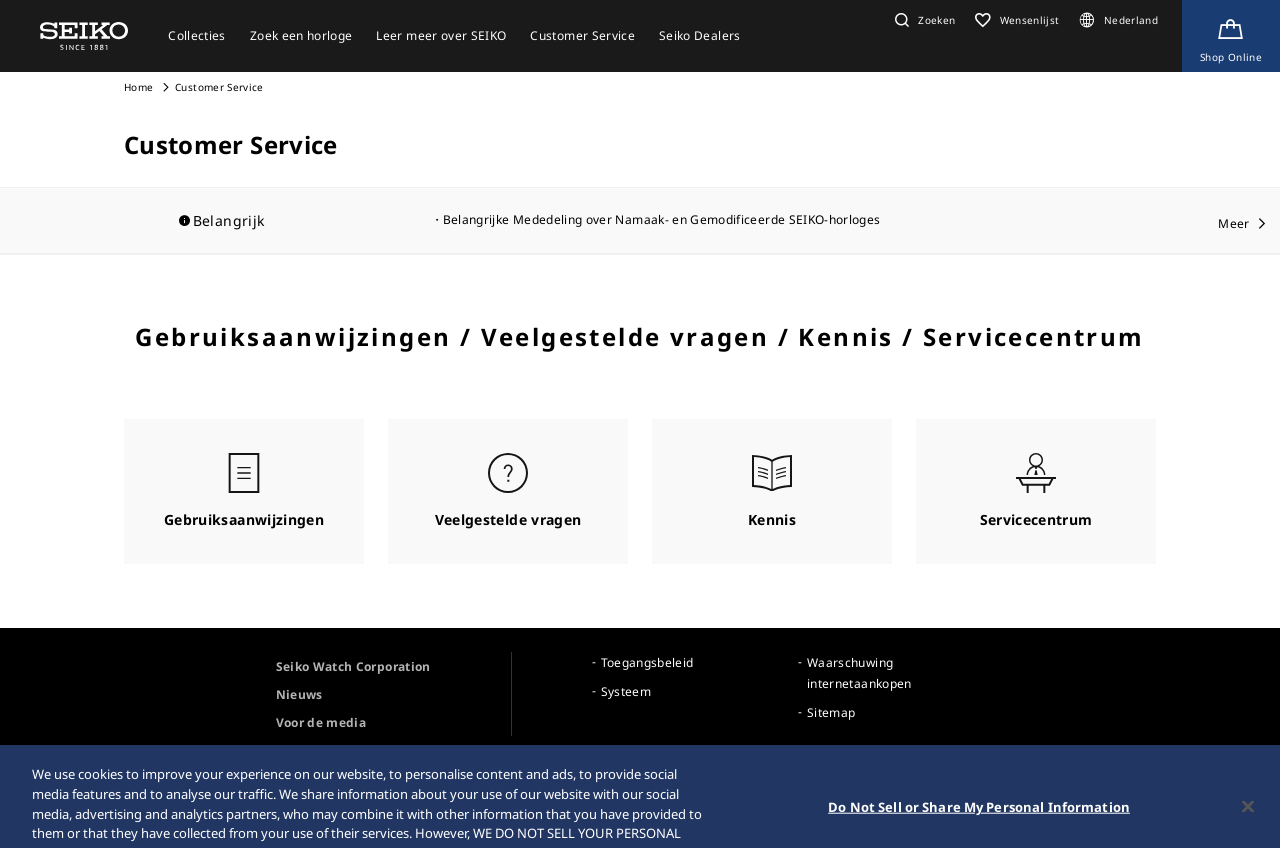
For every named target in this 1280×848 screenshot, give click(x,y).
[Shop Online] (1231, 36)
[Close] (1248, 817)
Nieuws (299, 694)
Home (138, 87)
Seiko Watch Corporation (353, 666)
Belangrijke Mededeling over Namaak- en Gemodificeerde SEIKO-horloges (662, 219)
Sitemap (831, 712)
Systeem (626, 691)
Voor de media (321, 722)
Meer (1233, 223)
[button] (922, 20)
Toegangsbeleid (647, 662)
